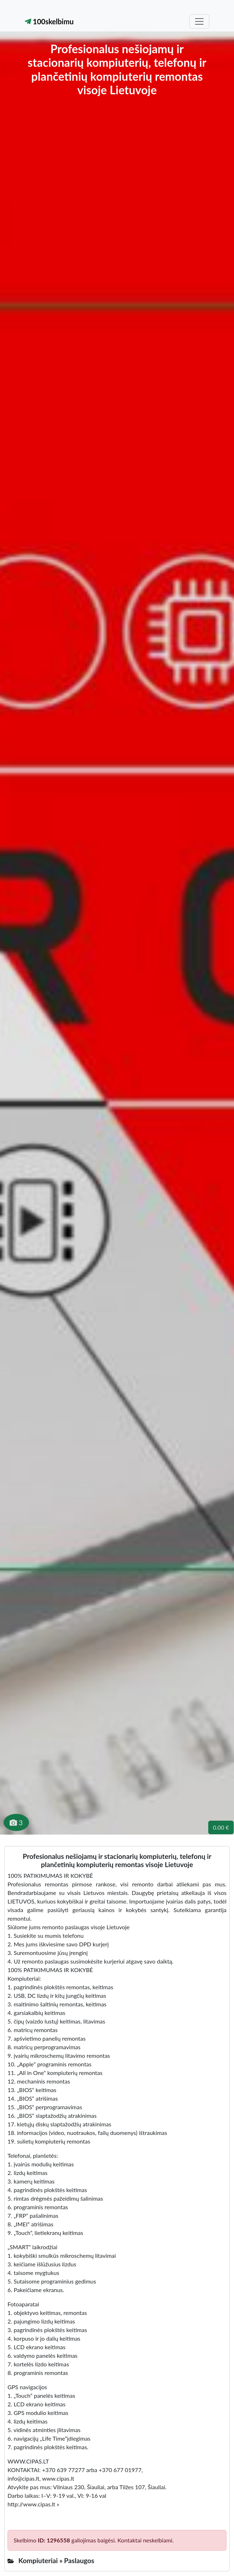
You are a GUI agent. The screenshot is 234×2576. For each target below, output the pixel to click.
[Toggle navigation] (199, 21)
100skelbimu (49, 21)
